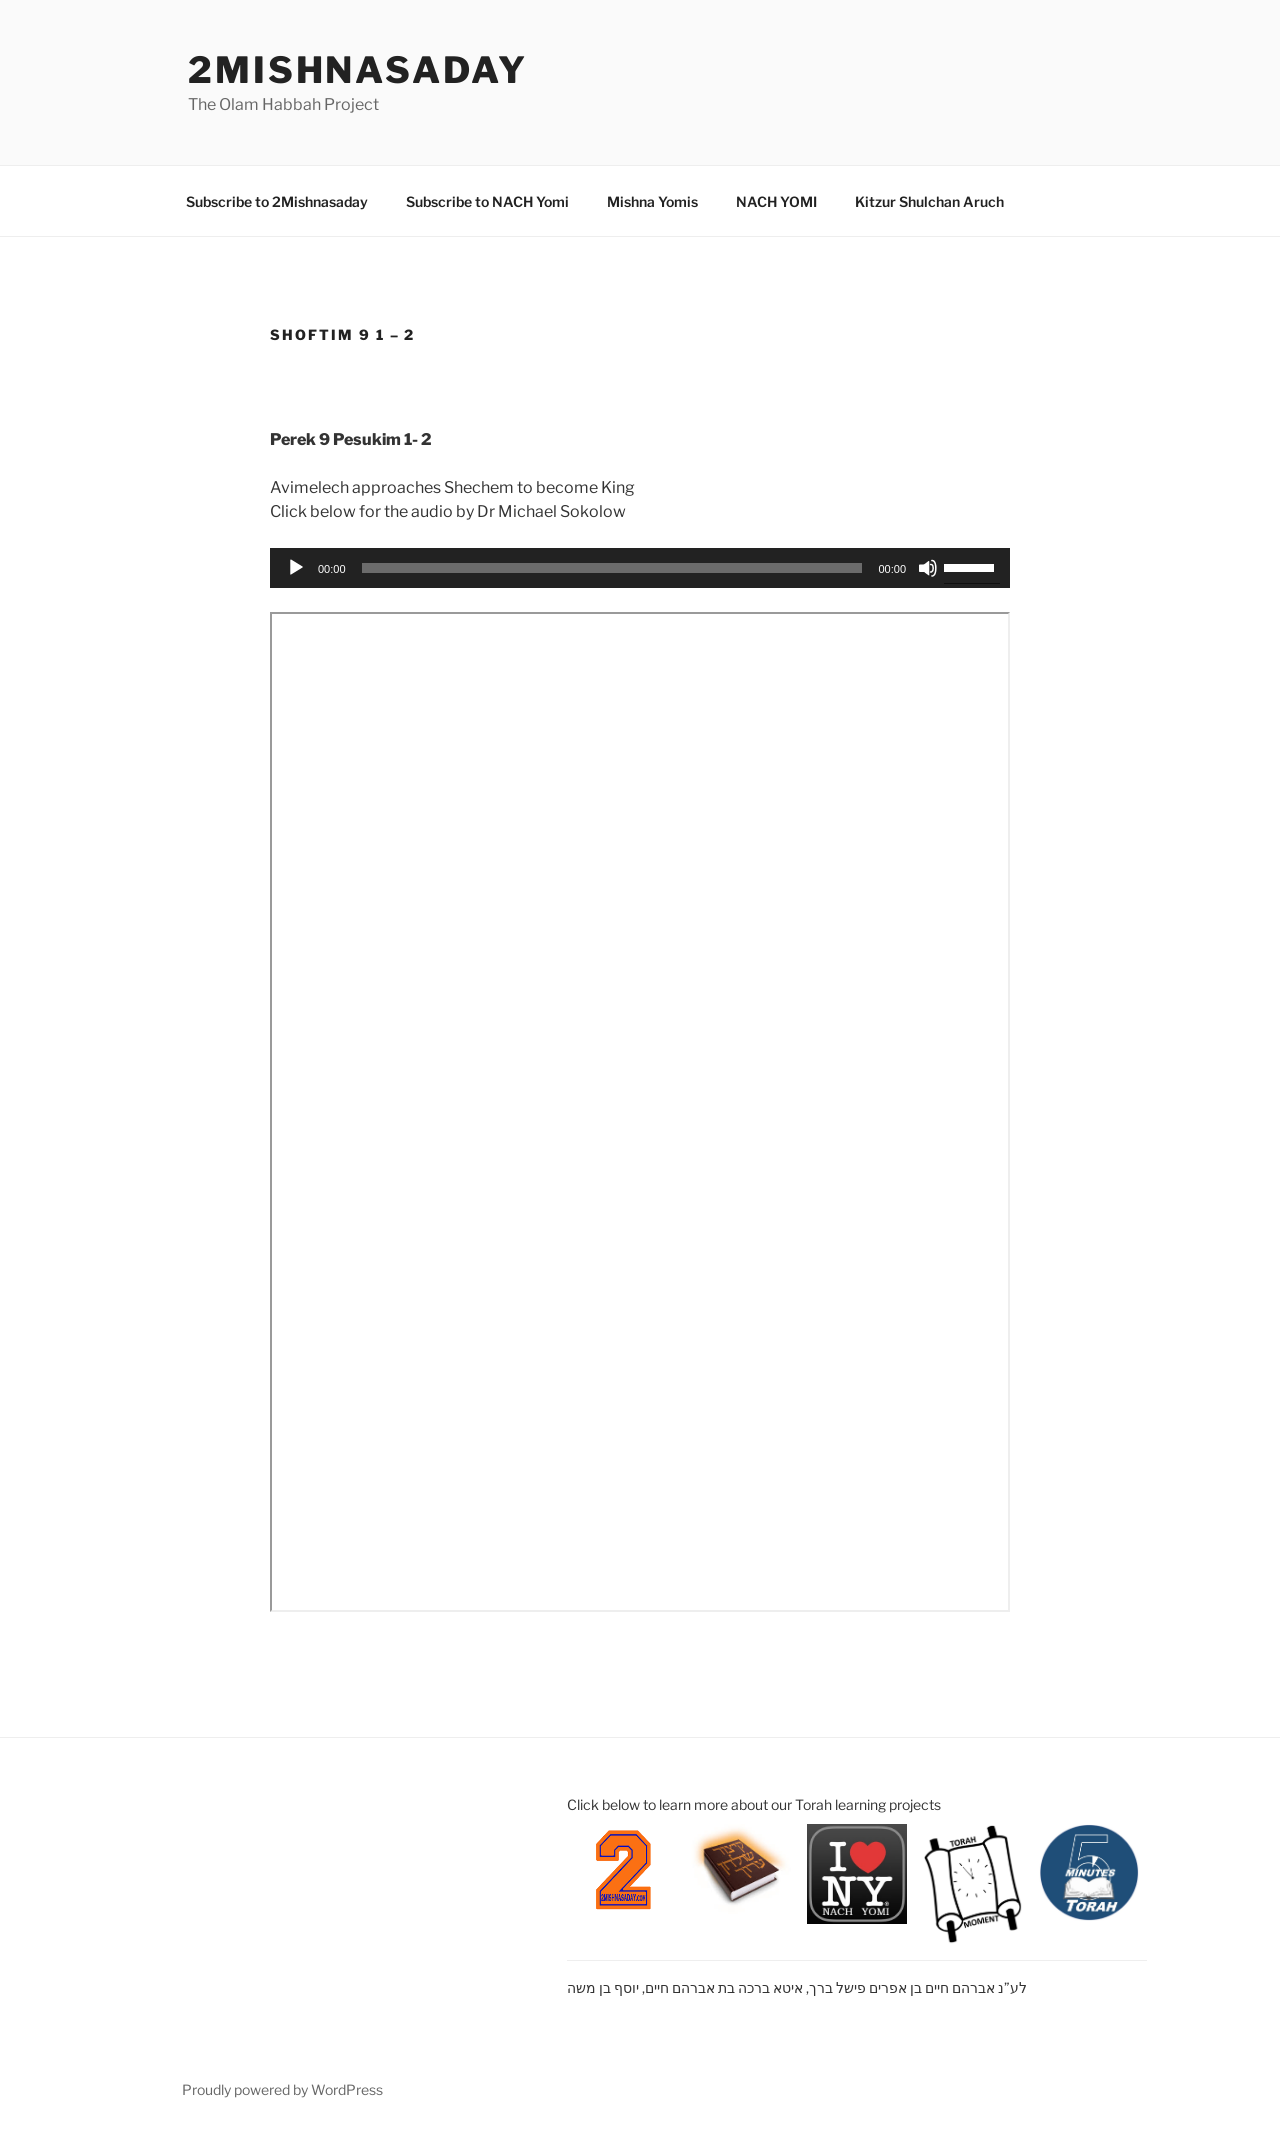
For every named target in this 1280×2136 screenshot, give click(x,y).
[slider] (612, 568)
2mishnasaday (358, 70)
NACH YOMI (776, 201)
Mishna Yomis (652, 201)
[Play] (296, 568)
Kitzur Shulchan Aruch (929, 201)
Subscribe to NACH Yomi (487, 201)
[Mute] (928, 568)
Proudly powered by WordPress (282, 2089)
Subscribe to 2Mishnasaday (277, 201)
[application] (640, 568)
